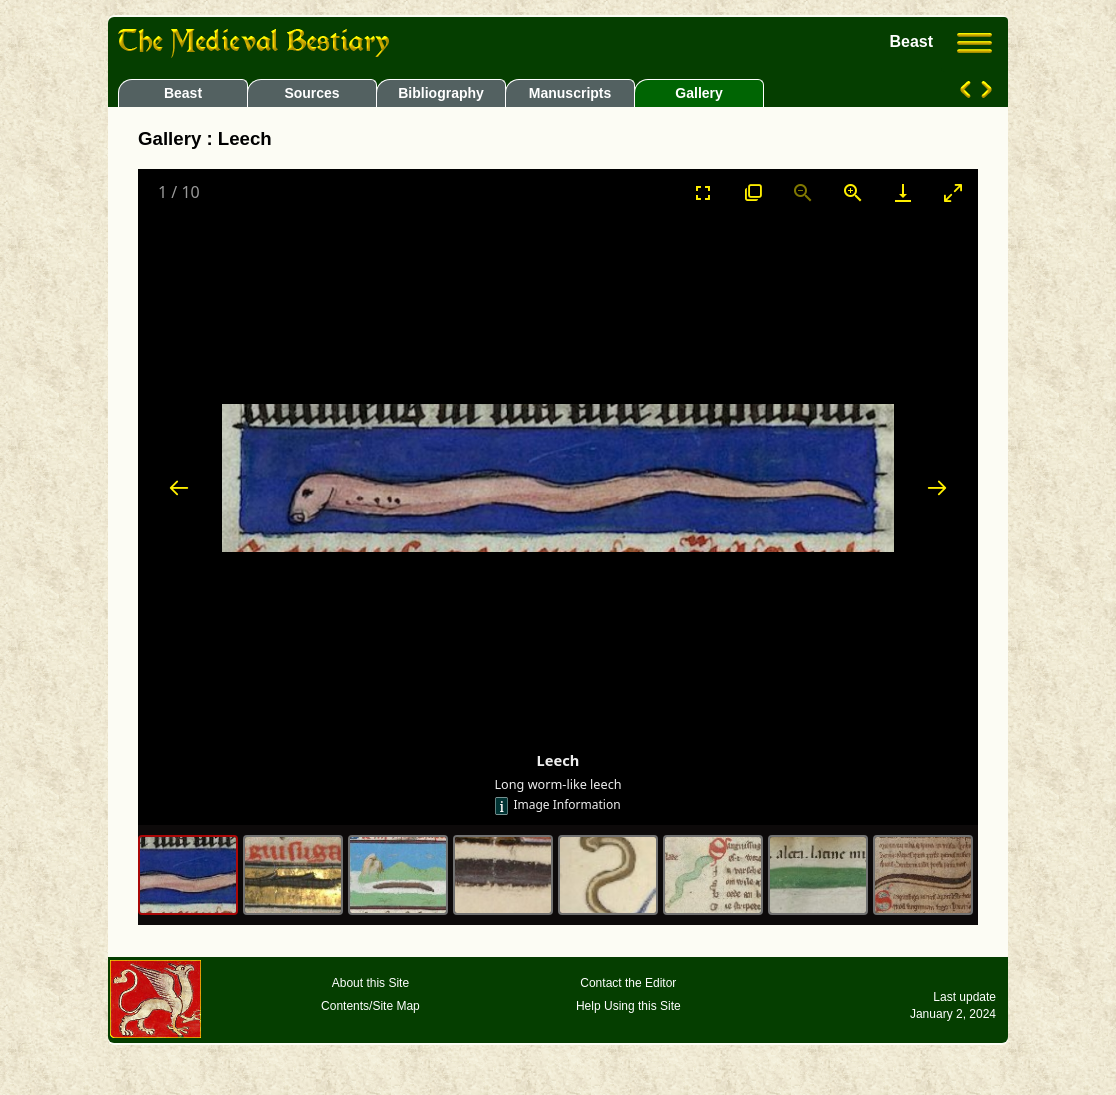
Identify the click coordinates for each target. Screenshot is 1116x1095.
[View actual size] (753, 192)
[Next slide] (937, 487)
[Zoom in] (853, 192)
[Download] (903, 192)
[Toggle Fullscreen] (703, 192)
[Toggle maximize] (953, 192)
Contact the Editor (628, 983)
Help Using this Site (628, 1006)
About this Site (370, 983)
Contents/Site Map (370, 1006)
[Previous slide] (179, 487)
